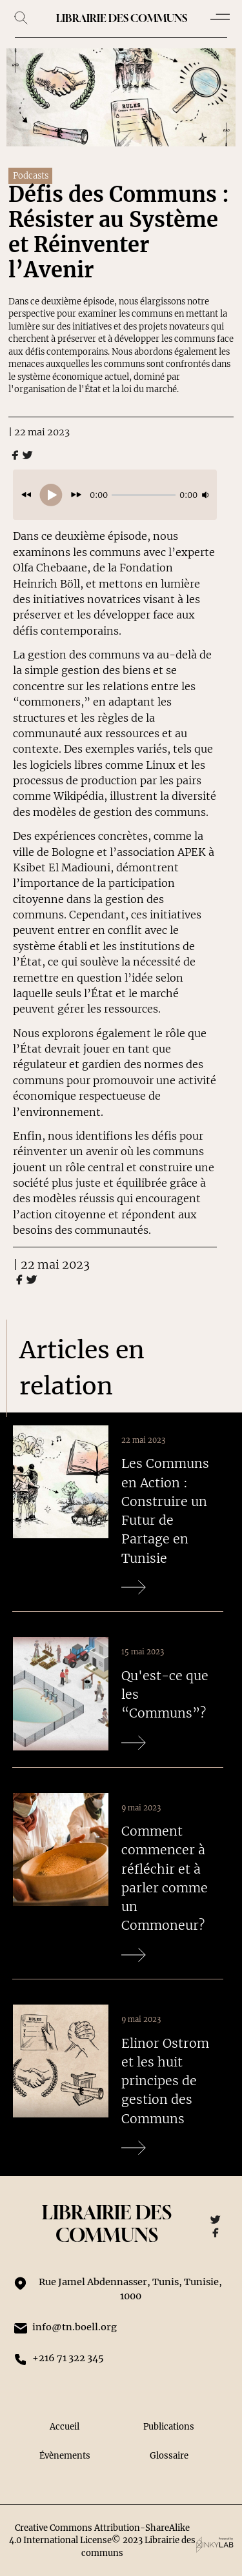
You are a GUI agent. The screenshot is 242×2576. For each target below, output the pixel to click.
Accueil (64, 2426)
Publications (168, 2426)
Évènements (64, 2455)
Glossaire (169, 2455)
